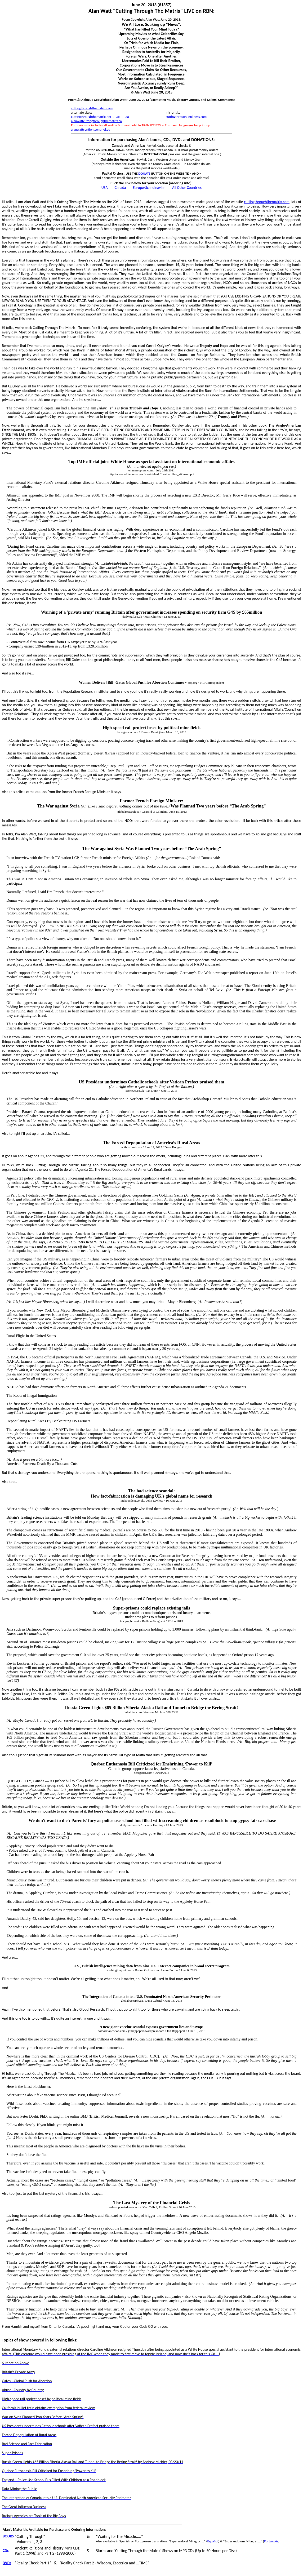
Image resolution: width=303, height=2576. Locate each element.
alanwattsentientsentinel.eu (90, 129)
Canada (120, 187)
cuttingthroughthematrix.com (92, 108)
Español (212, 2541)
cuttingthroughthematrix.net (91, 117)
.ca (127, 117)
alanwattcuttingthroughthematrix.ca (96, 121)
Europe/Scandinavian (149, 187)
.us (118, 117)
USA (104, 187)
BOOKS (8, 2536)
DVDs (7, 2563)
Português (271, 2541)
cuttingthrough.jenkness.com (186, 117)
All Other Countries (187, 187)
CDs (6, 2550)
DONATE (144, 173)
